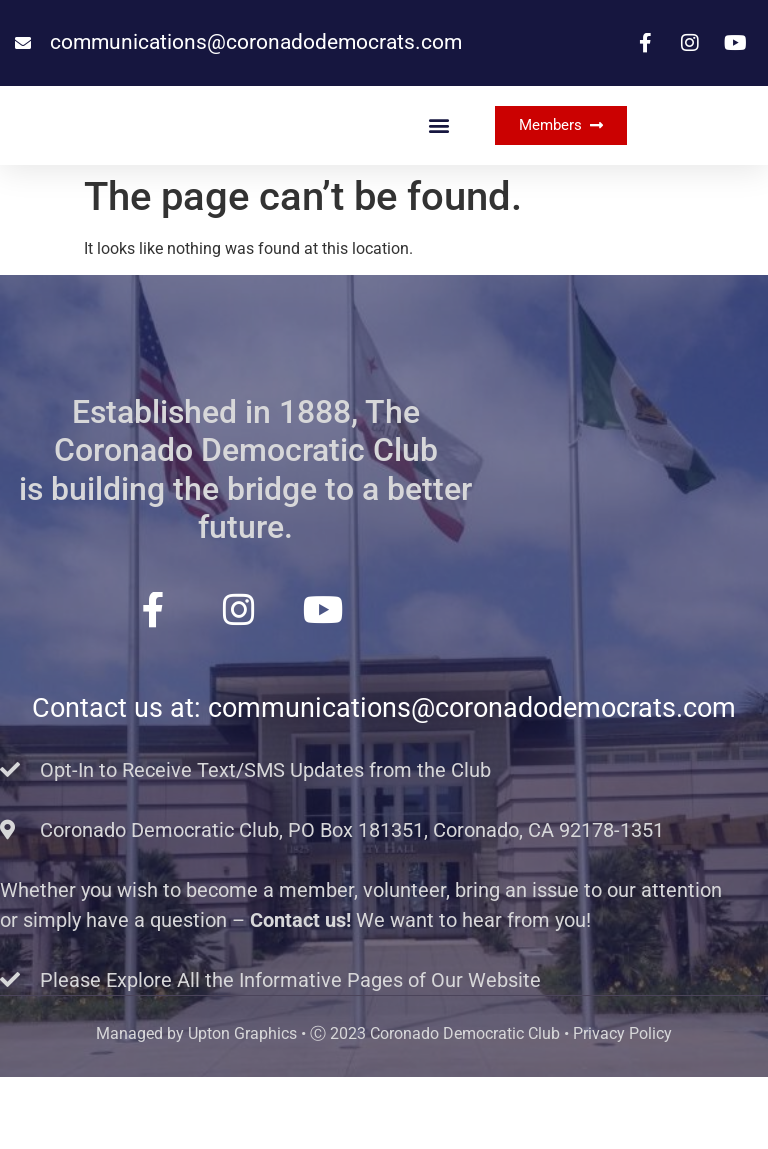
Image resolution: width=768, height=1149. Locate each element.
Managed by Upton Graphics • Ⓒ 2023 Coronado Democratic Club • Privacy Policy (384, 1105)
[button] (439, 161)
